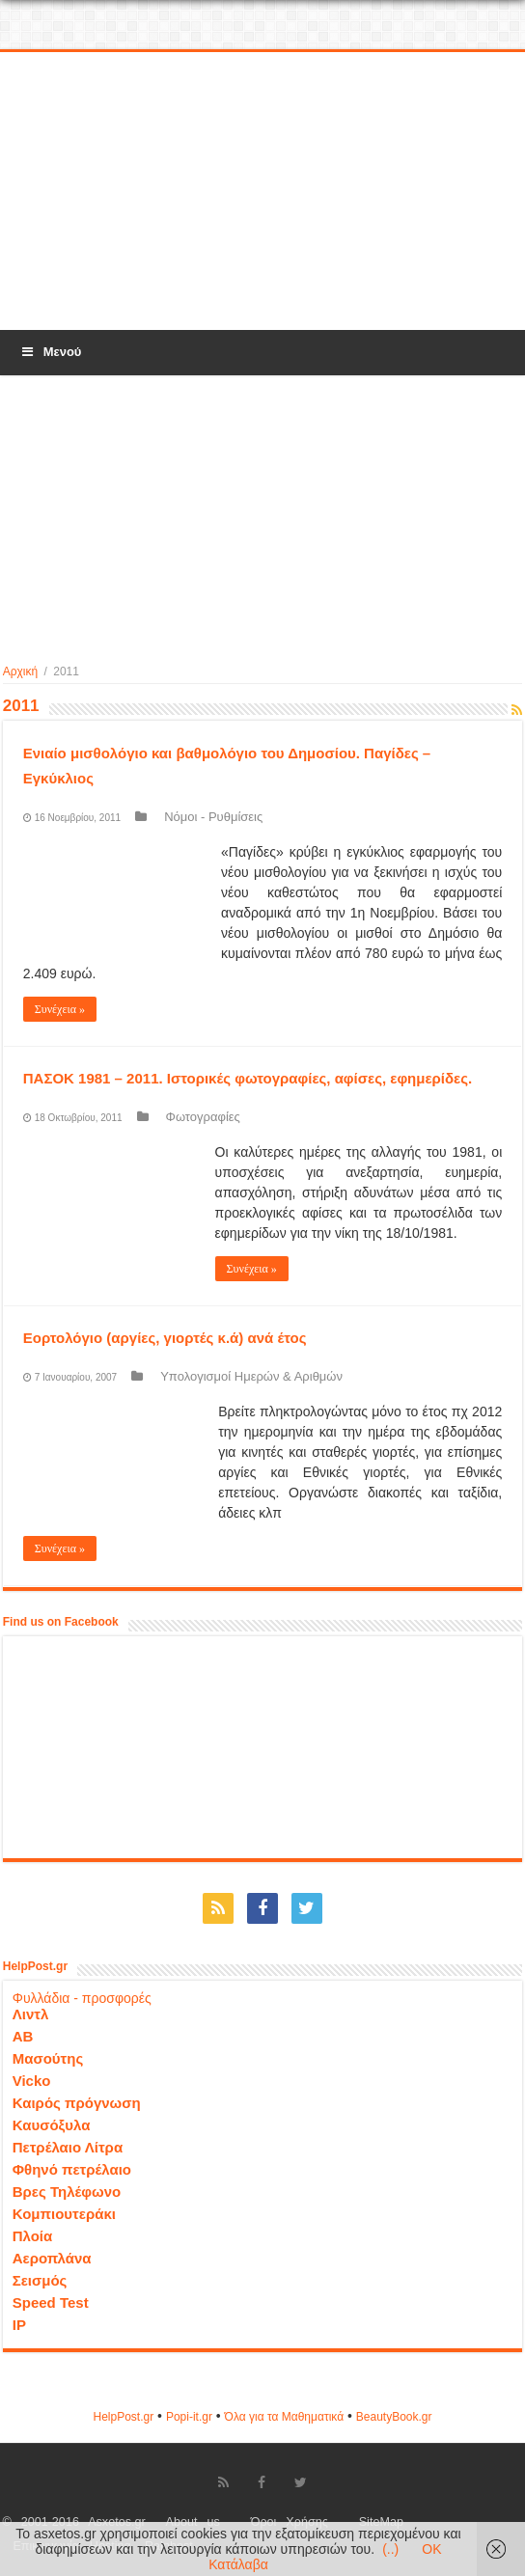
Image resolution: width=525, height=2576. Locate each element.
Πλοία (33, 2236)
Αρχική (20, 671)
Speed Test (51, 2302)
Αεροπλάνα (52, 2258)
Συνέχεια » (60, 1009)
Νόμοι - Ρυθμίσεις (213, 816)
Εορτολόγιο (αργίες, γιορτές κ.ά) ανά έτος (165, 1337)
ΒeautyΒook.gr (394, 2417)
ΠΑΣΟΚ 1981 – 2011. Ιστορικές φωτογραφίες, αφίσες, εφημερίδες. (248, 1078)
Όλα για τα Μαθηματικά (285, 2417)
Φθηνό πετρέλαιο (72, 2169)
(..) (390, 2549)
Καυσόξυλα (52, 2125)
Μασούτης (48, 2058)
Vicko (32, 2080)
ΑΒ (23, 2036)
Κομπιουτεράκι (64, 2214)
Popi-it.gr (189, 2417)
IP (19, 2324)
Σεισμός (40, 2280)
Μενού (50, 351)
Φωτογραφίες (203, 1117)
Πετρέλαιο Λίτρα (68, 2147)
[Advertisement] (262, 192)
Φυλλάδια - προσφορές (82, 1998)
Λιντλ (31, 2014)
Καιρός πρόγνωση (77, 2103)
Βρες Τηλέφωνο (67, 2191)
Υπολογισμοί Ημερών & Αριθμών (251, 1376)
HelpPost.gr (123, 2417)
